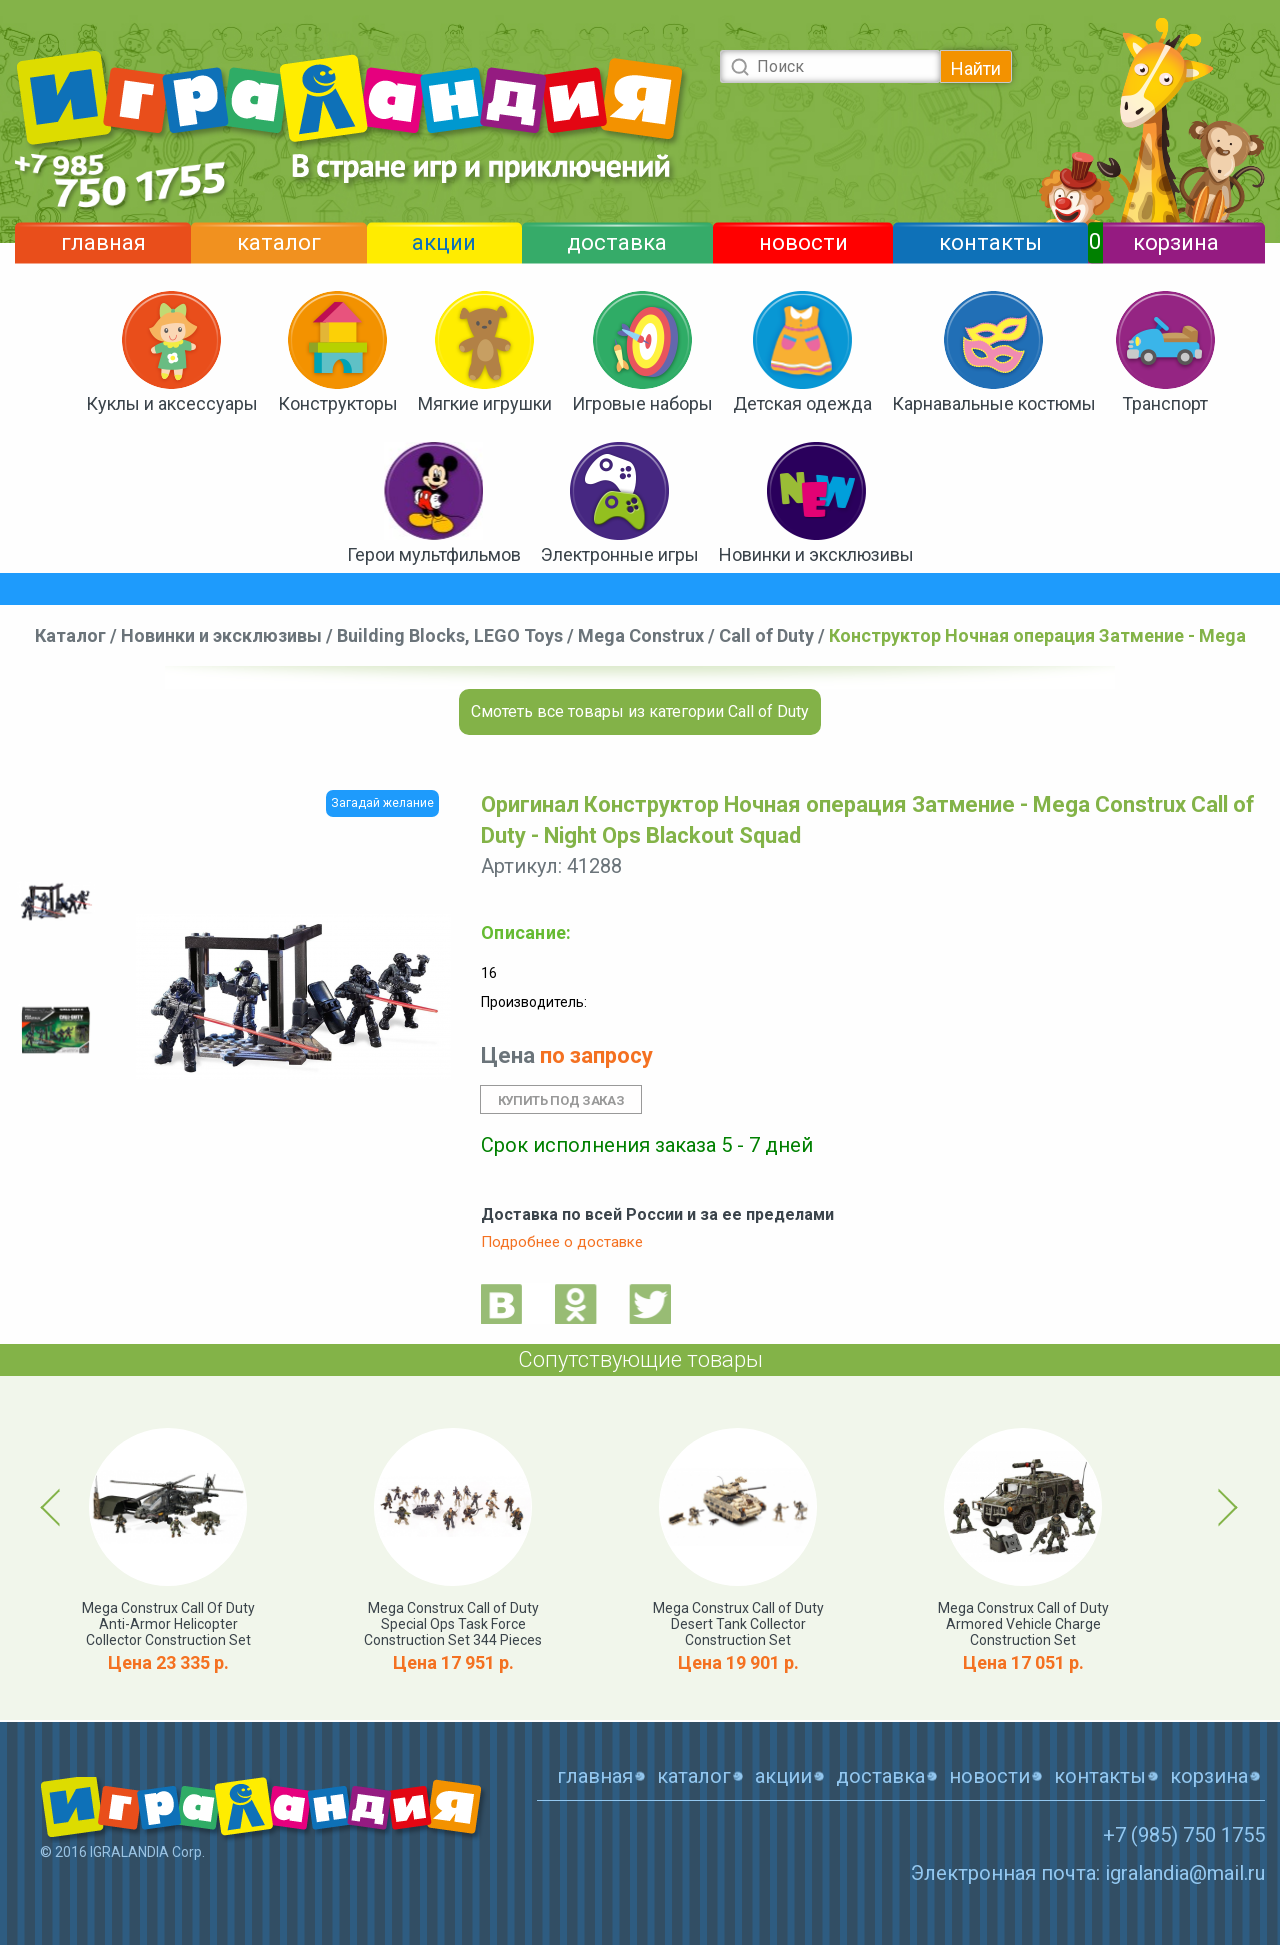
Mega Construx (641, 635)
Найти (976, 68)
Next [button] (1224, 1507)
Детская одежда (802, 403)
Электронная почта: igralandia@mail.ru (1088, 1873)
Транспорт (1165, 403)
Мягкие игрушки (485, 403)
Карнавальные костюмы (994, 403)
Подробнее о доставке (562, 1242)
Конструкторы (338, 403)
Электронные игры (620, 554)
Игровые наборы (642, 403)
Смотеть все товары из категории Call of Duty (640, 711)
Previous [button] (54, 1507)
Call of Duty (766, 635)
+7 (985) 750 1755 (1184, 1835)
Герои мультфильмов (434, 554)
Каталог (70, 635)
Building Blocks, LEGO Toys (450, 635)
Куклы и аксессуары (172, 403)
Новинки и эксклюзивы (816, 554)
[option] (56, 901)
